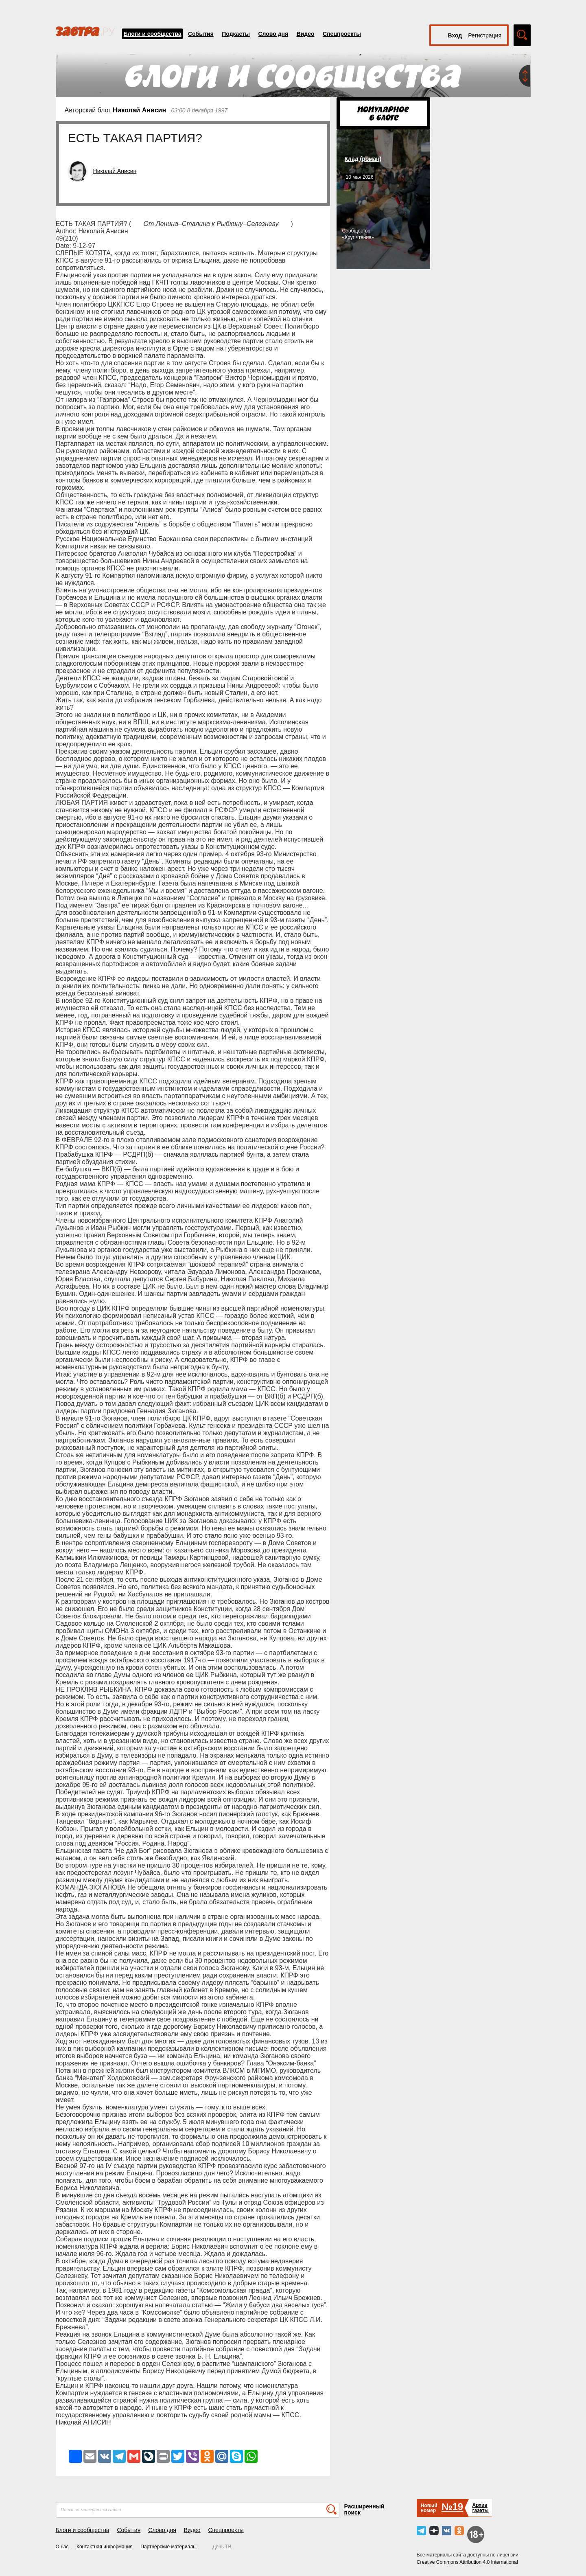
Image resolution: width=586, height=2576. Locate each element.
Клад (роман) (363, 159)
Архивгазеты (480, 2507)
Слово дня (273, 34)
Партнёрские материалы (168, 2547)
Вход (455, 35)
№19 (452, 2506)
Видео (306, 34)
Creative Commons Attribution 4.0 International (467, 2562)
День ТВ (221, 2547)
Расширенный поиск (364, 2509)
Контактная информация (105, 2547)
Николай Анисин (139, 110)
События (201, 34)
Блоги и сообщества (152, 34)
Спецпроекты (342, 34)
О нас (62, 2547)
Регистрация (484, 35)
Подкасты (236, 34)
